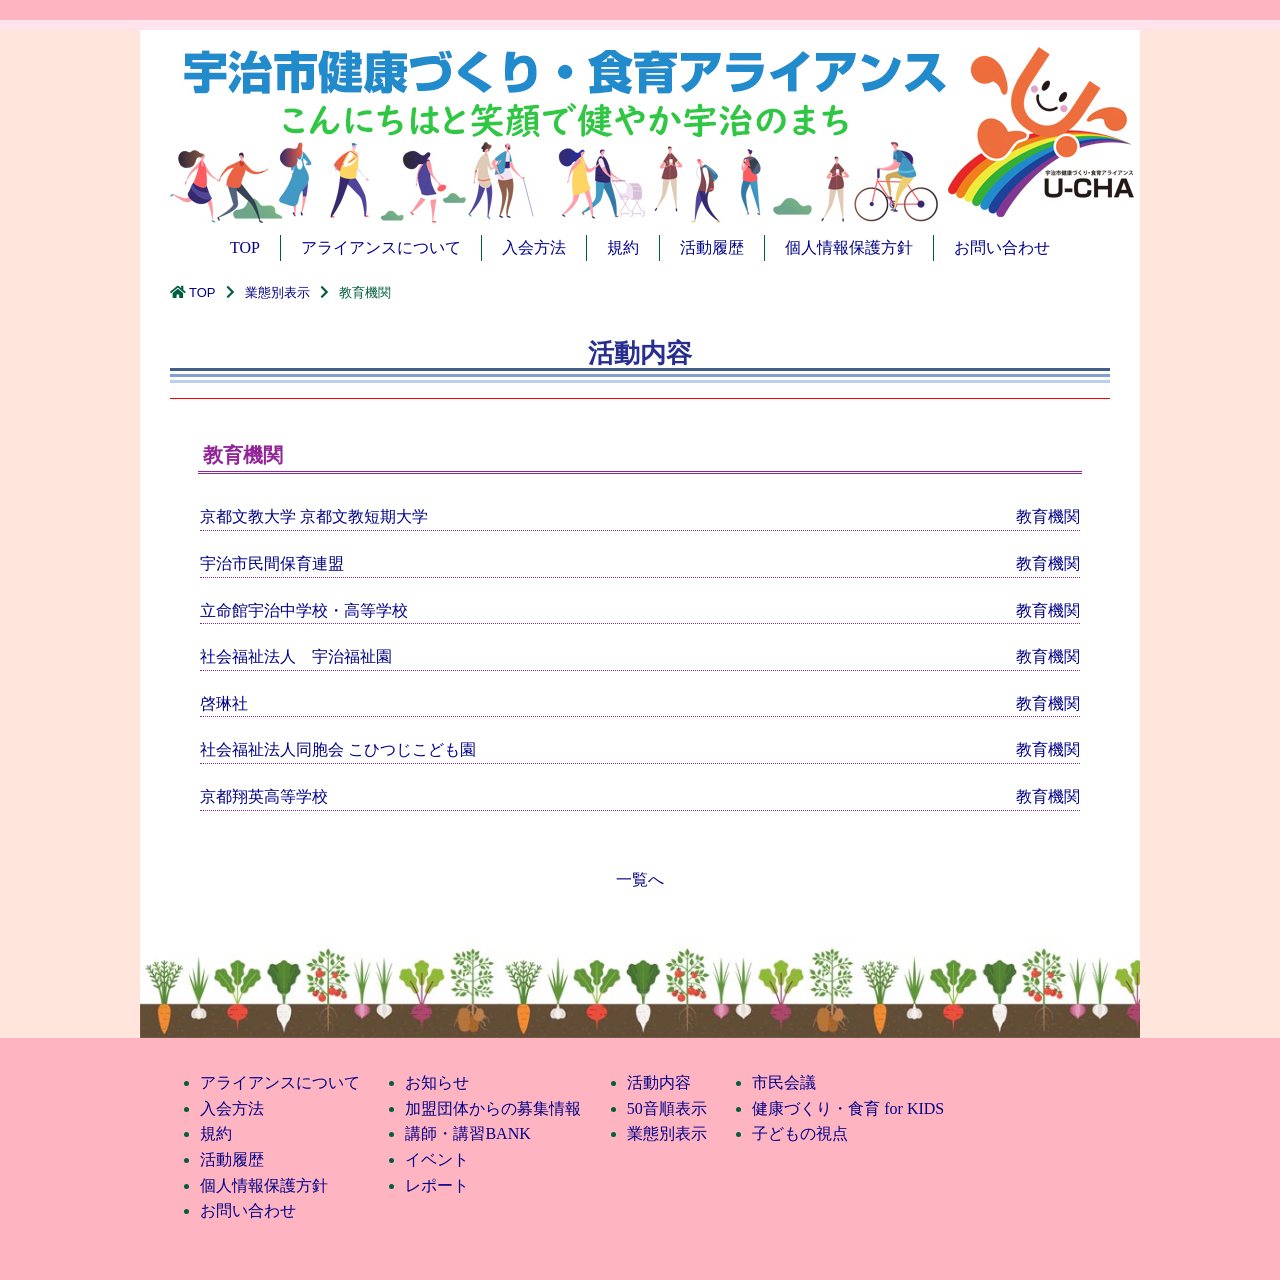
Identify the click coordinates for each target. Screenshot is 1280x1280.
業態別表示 (277, 292)
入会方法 (534, 247)
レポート (437, 1185)
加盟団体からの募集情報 (493, 1108)
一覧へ (640, 879)
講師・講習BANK (467, 1133)
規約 (623, 247)
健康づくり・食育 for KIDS (848, 1108)
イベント (437, 1159)
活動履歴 (712, 247)
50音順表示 (667, 1108)
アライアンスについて (381, 247)
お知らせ (437, 1082)
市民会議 (784, 1082)
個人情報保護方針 (849, 247)
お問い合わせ (1002, 247)
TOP (245, 247)
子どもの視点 (800, 1133)
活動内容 (659, 1082)
